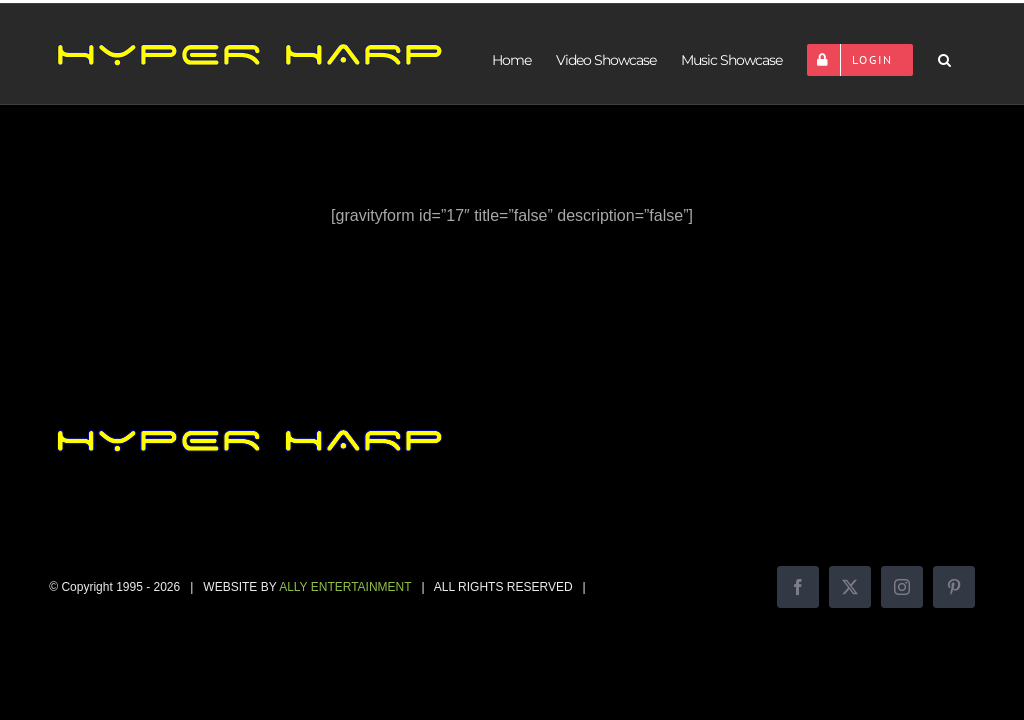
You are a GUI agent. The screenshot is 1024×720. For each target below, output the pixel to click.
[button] (944, 60)
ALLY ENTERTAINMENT (345, 587)
